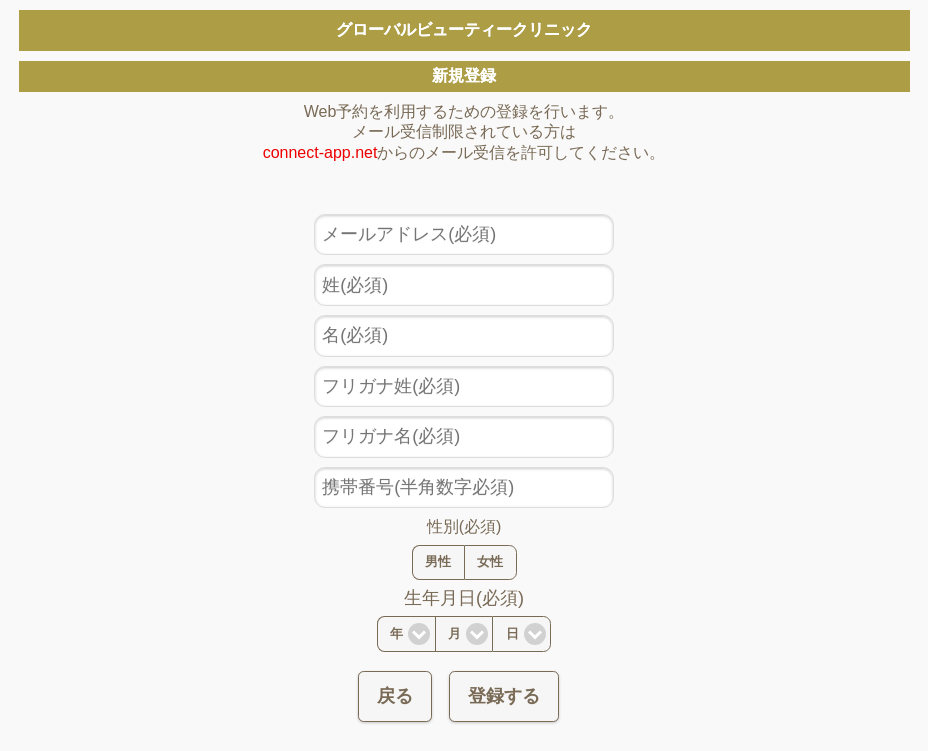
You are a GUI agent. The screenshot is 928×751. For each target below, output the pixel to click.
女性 (490, 562)
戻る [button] (395, 696)
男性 (438, 562)
